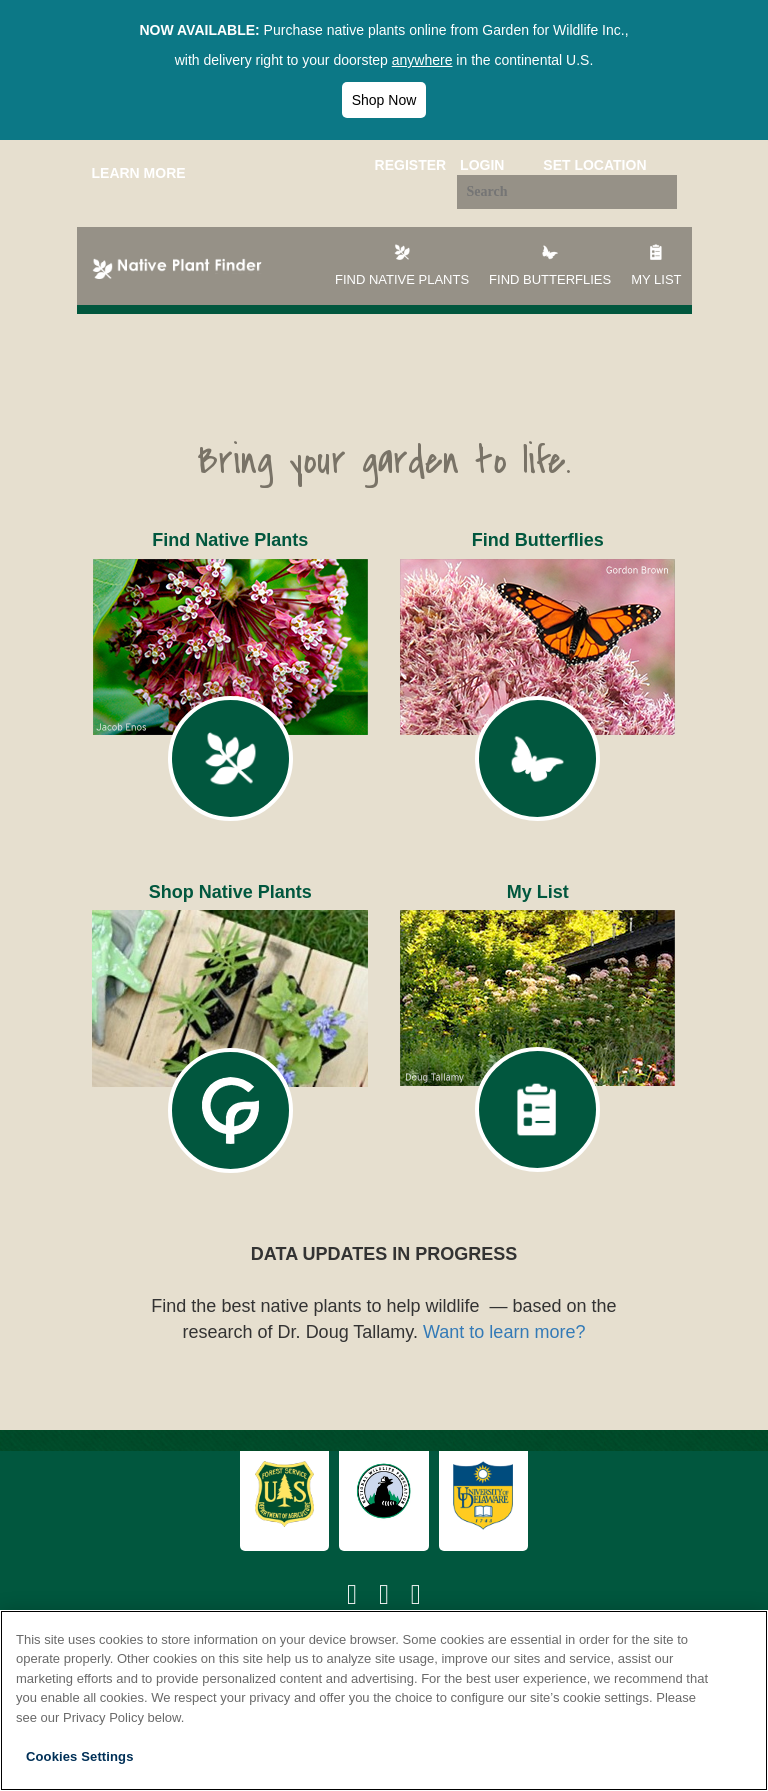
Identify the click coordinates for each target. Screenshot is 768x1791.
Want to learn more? (504, 1332)
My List (656, 264)
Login (482, 165)
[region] (384, 1700)
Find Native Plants (402, 264)
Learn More (139, 173)
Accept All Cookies (531, 1756)
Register (411, 165)
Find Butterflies (550, 264)
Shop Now (384, 100)
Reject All (676, 1756)
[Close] (736, 1642)
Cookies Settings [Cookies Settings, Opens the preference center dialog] (80, 1756)
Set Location (594, 165)
